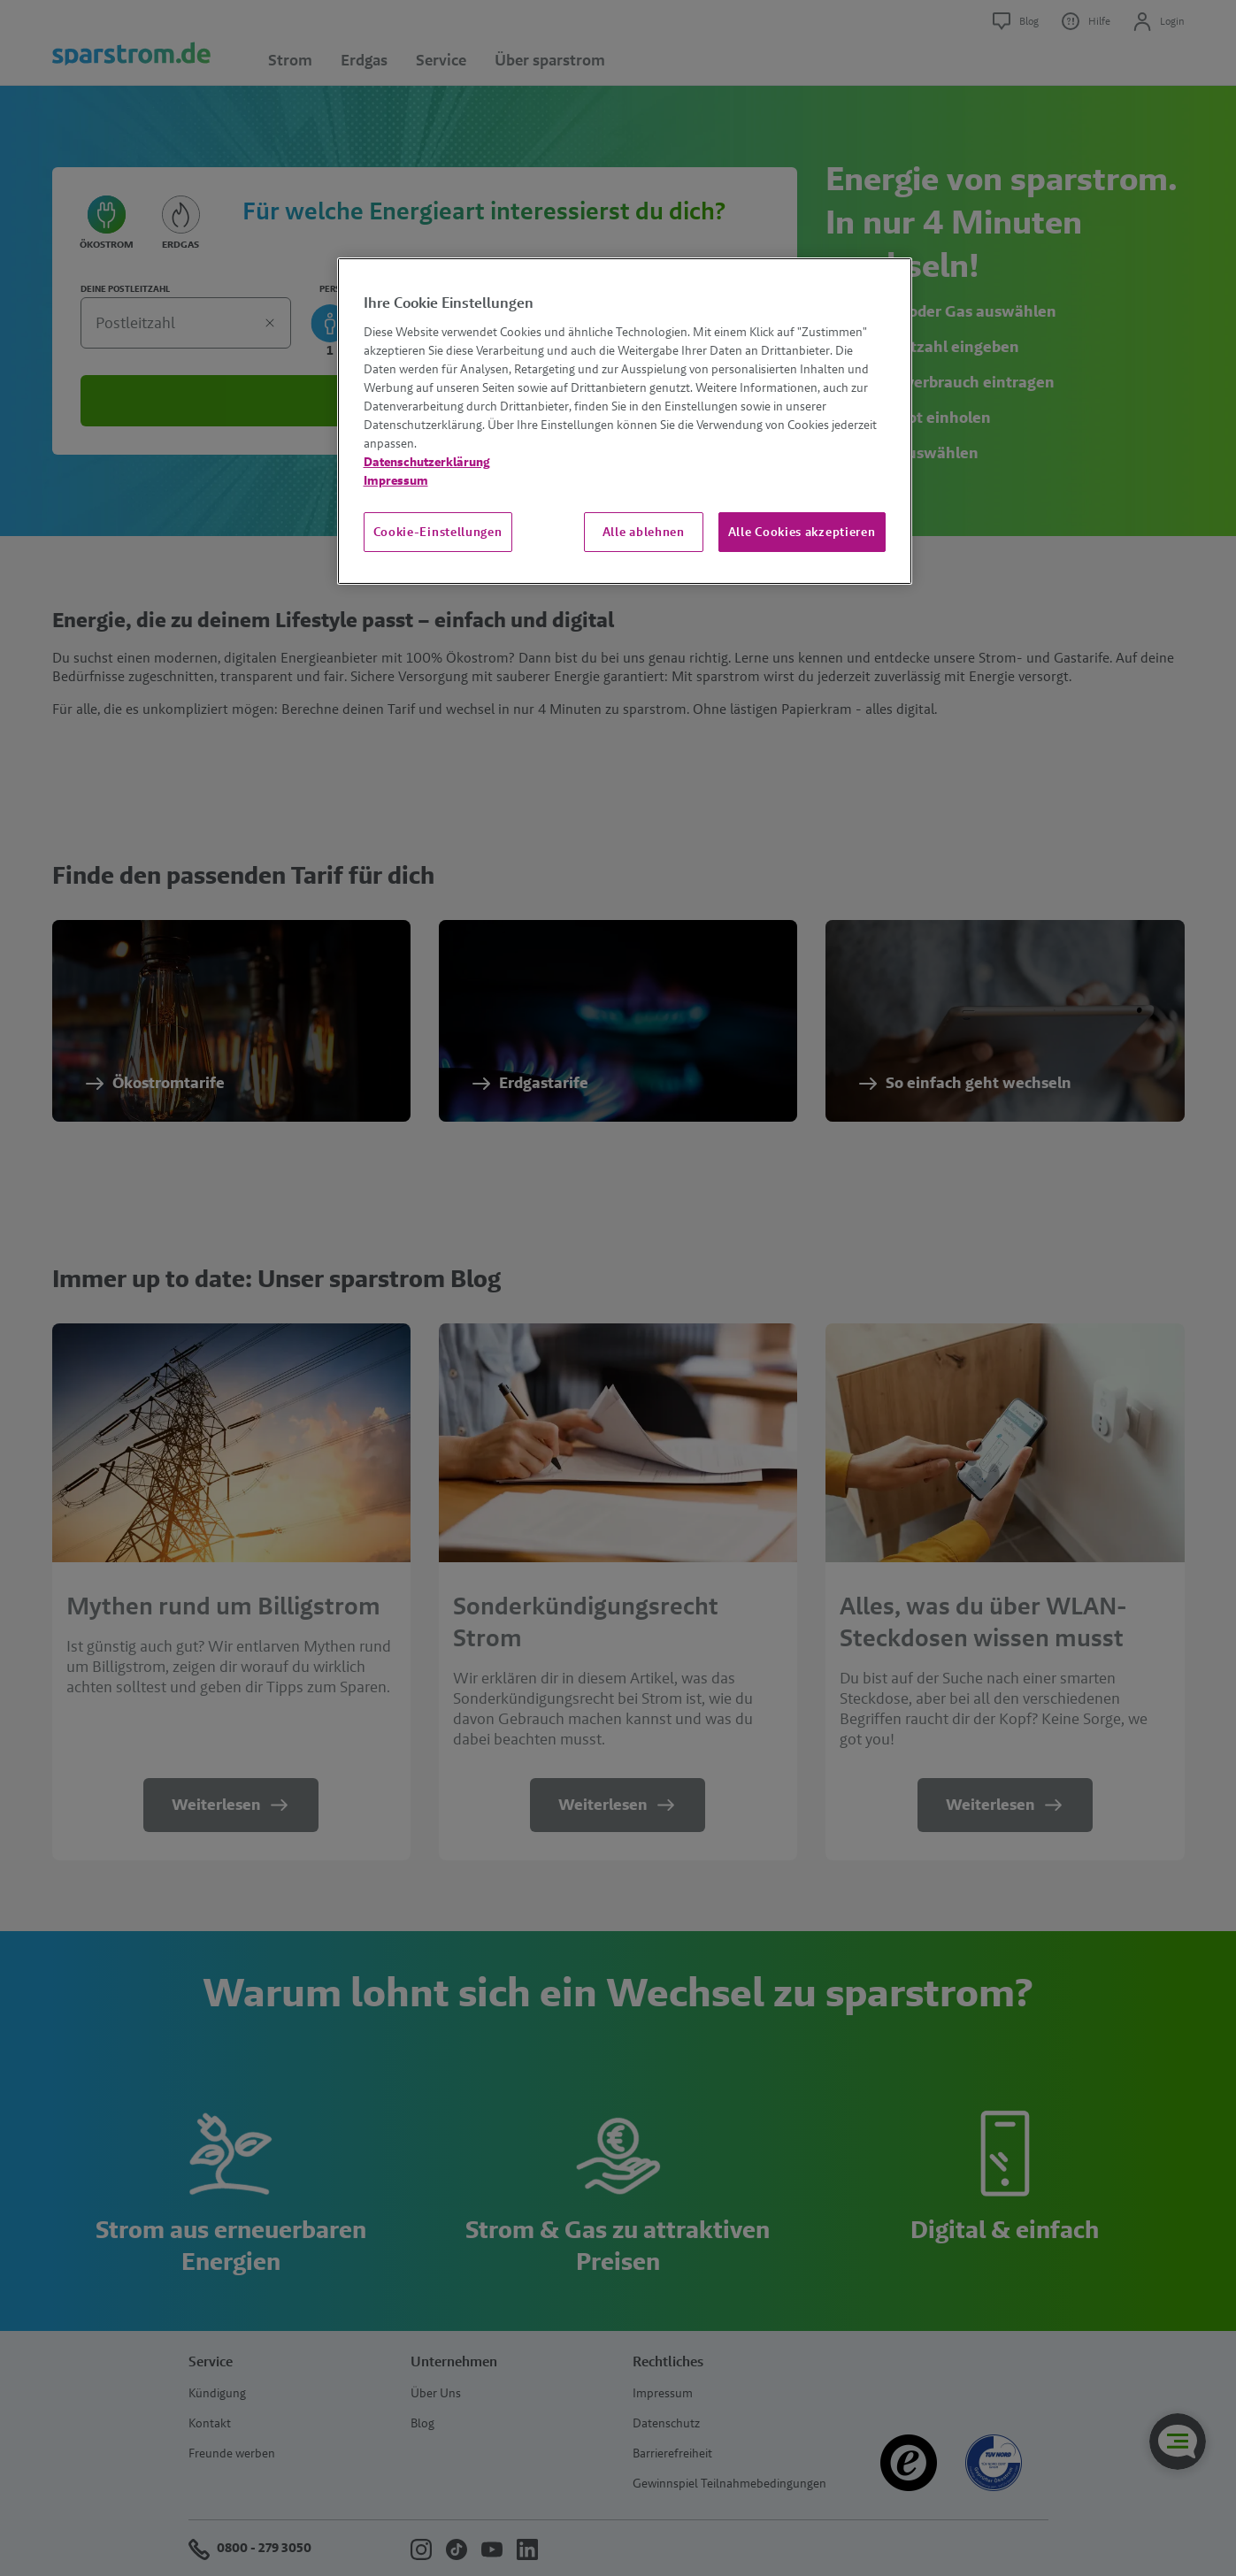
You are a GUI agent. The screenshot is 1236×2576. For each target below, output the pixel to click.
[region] (624, 421)
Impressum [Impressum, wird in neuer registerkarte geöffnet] (396, 480)
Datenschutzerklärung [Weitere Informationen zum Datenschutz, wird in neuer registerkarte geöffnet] (427, 462)
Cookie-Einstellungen (438, 532)
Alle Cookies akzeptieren (802, 532)
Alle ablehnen (644, 532)
